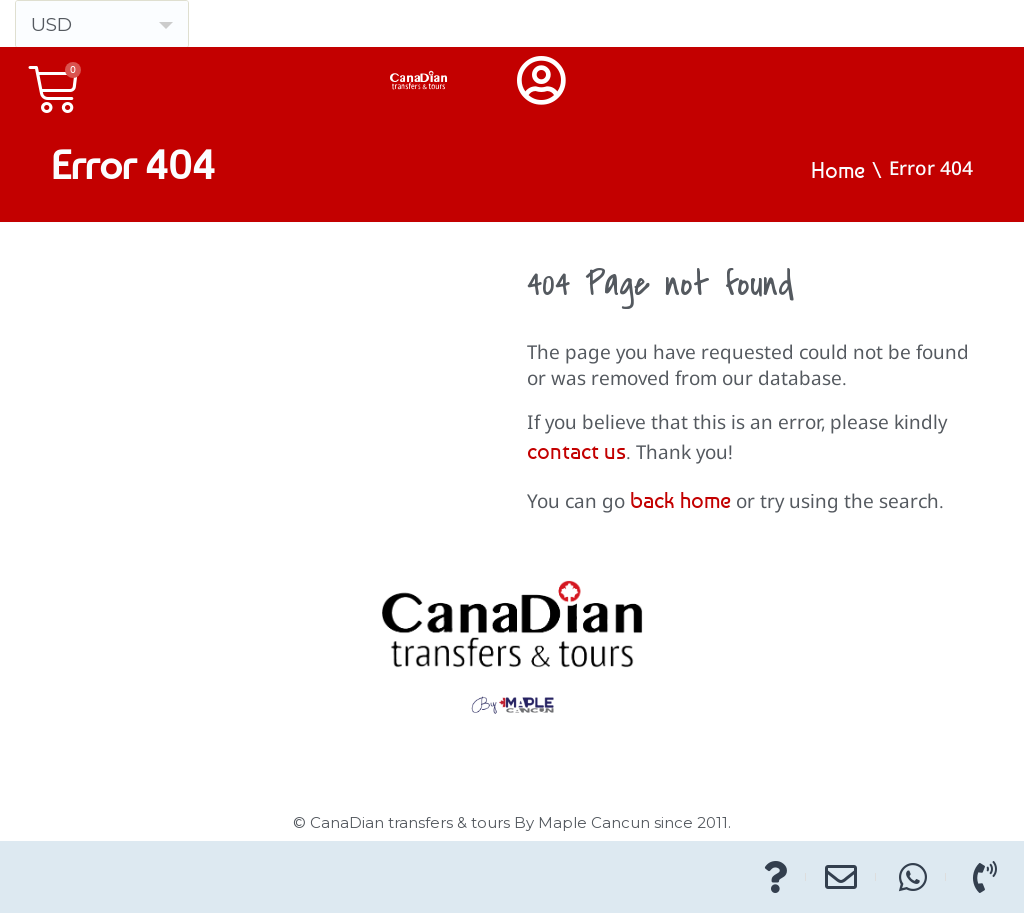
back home (680, 500)
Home (838, 170)
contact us (576, 451)
